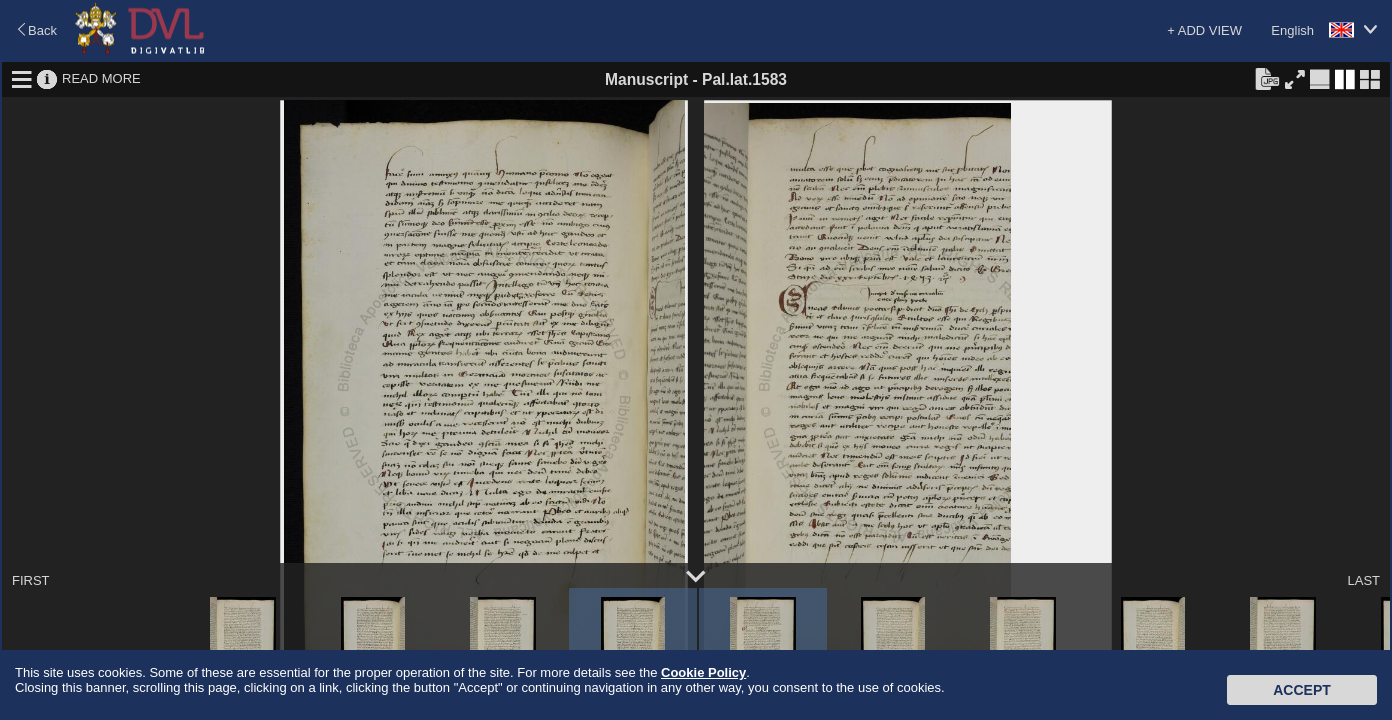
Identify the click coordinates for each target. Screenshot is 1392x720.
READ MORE (101, 78)
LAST (1363, 580)
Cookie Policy (703, 672)
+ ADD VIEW (1204, 30)
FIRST (31, 580)
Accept (1302, 690)
